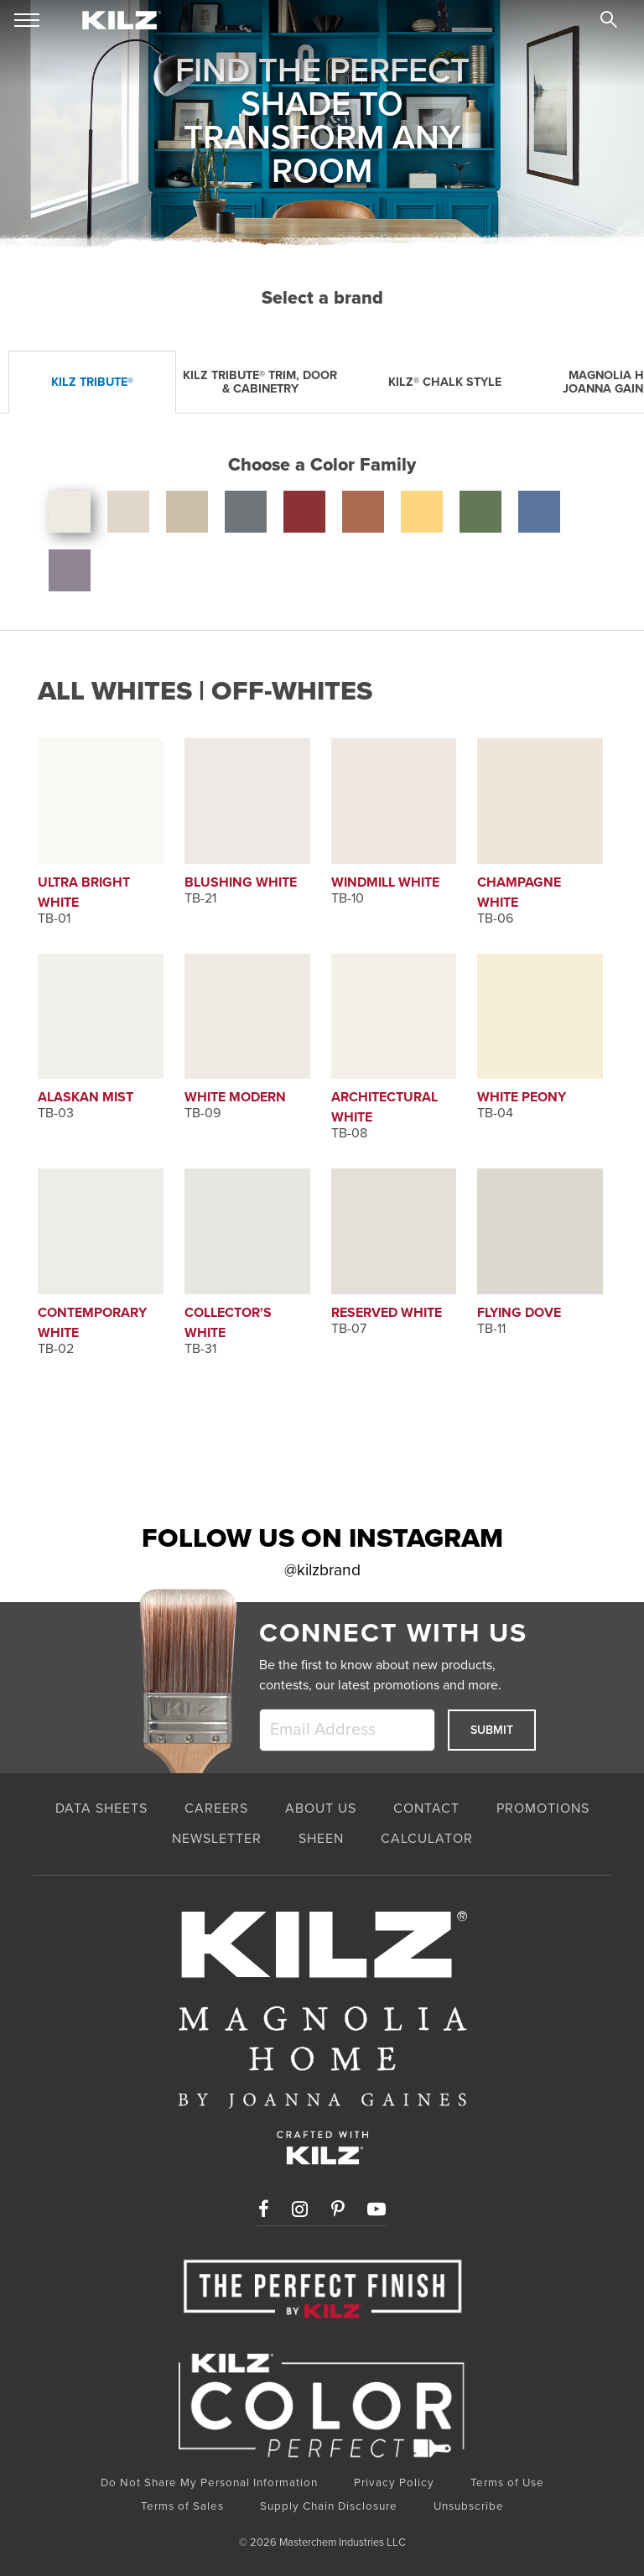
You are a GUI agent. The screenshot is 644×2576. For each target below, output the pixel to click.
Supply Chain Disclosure (328, 2506)
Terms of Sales (182, 2506)
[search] (608, 21)
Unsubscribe (469, 2506)
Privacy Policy (394, 2483)
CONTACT (426, 1808)
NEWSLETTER (217, 1838)
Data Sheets (101, 1808)
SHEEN (321, 1838)
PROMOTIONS (542, 1808)
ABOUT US (320, 1808)
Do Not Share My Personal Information (209, 2483)
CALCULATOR (427, 1838)
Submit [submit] (491, 1730)
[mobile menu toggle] (26, 20)
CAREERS (216, 1808)
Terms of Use (507, 2483)
